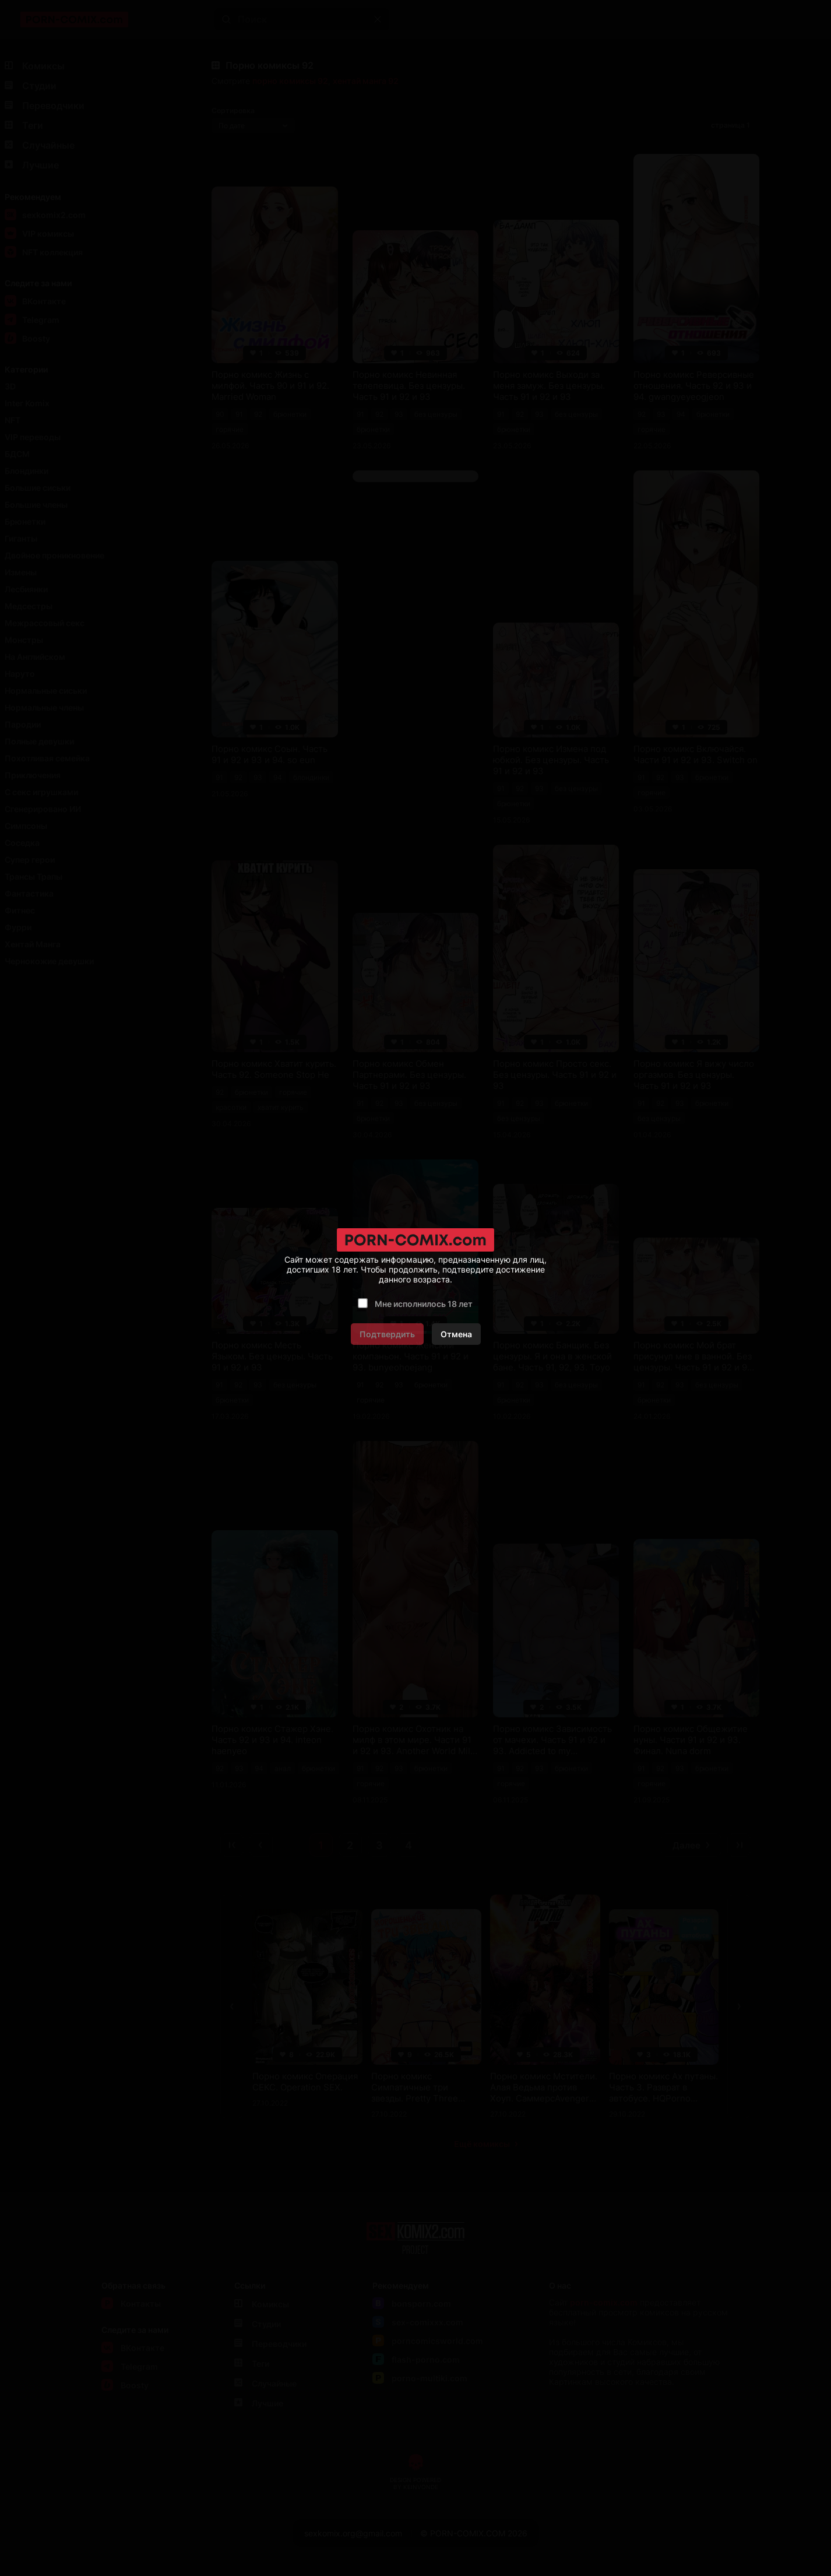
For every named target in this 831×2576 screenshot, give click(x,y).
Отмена (456, 1334)
